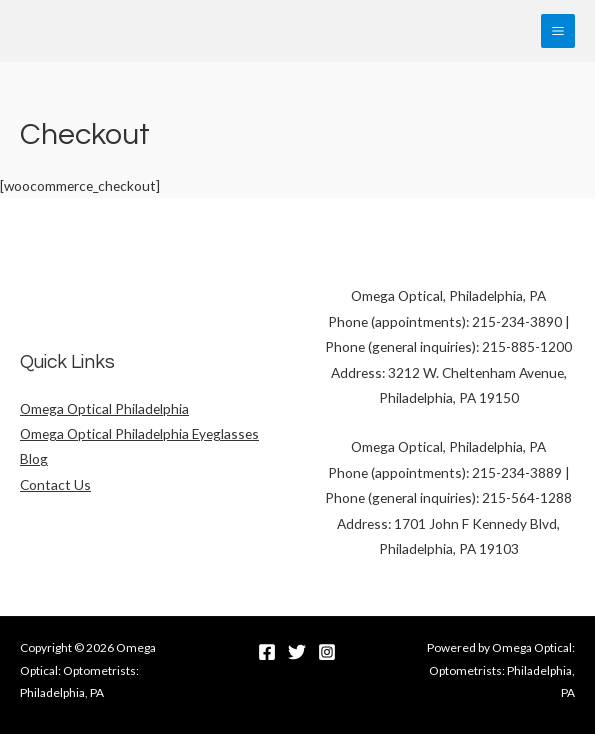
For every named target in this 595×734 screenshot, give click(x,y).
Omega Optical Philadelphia (104, 408)
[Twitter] (297, 652)
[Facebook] (267, 652)
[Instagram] (327, 652)
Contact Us (55, 484)
